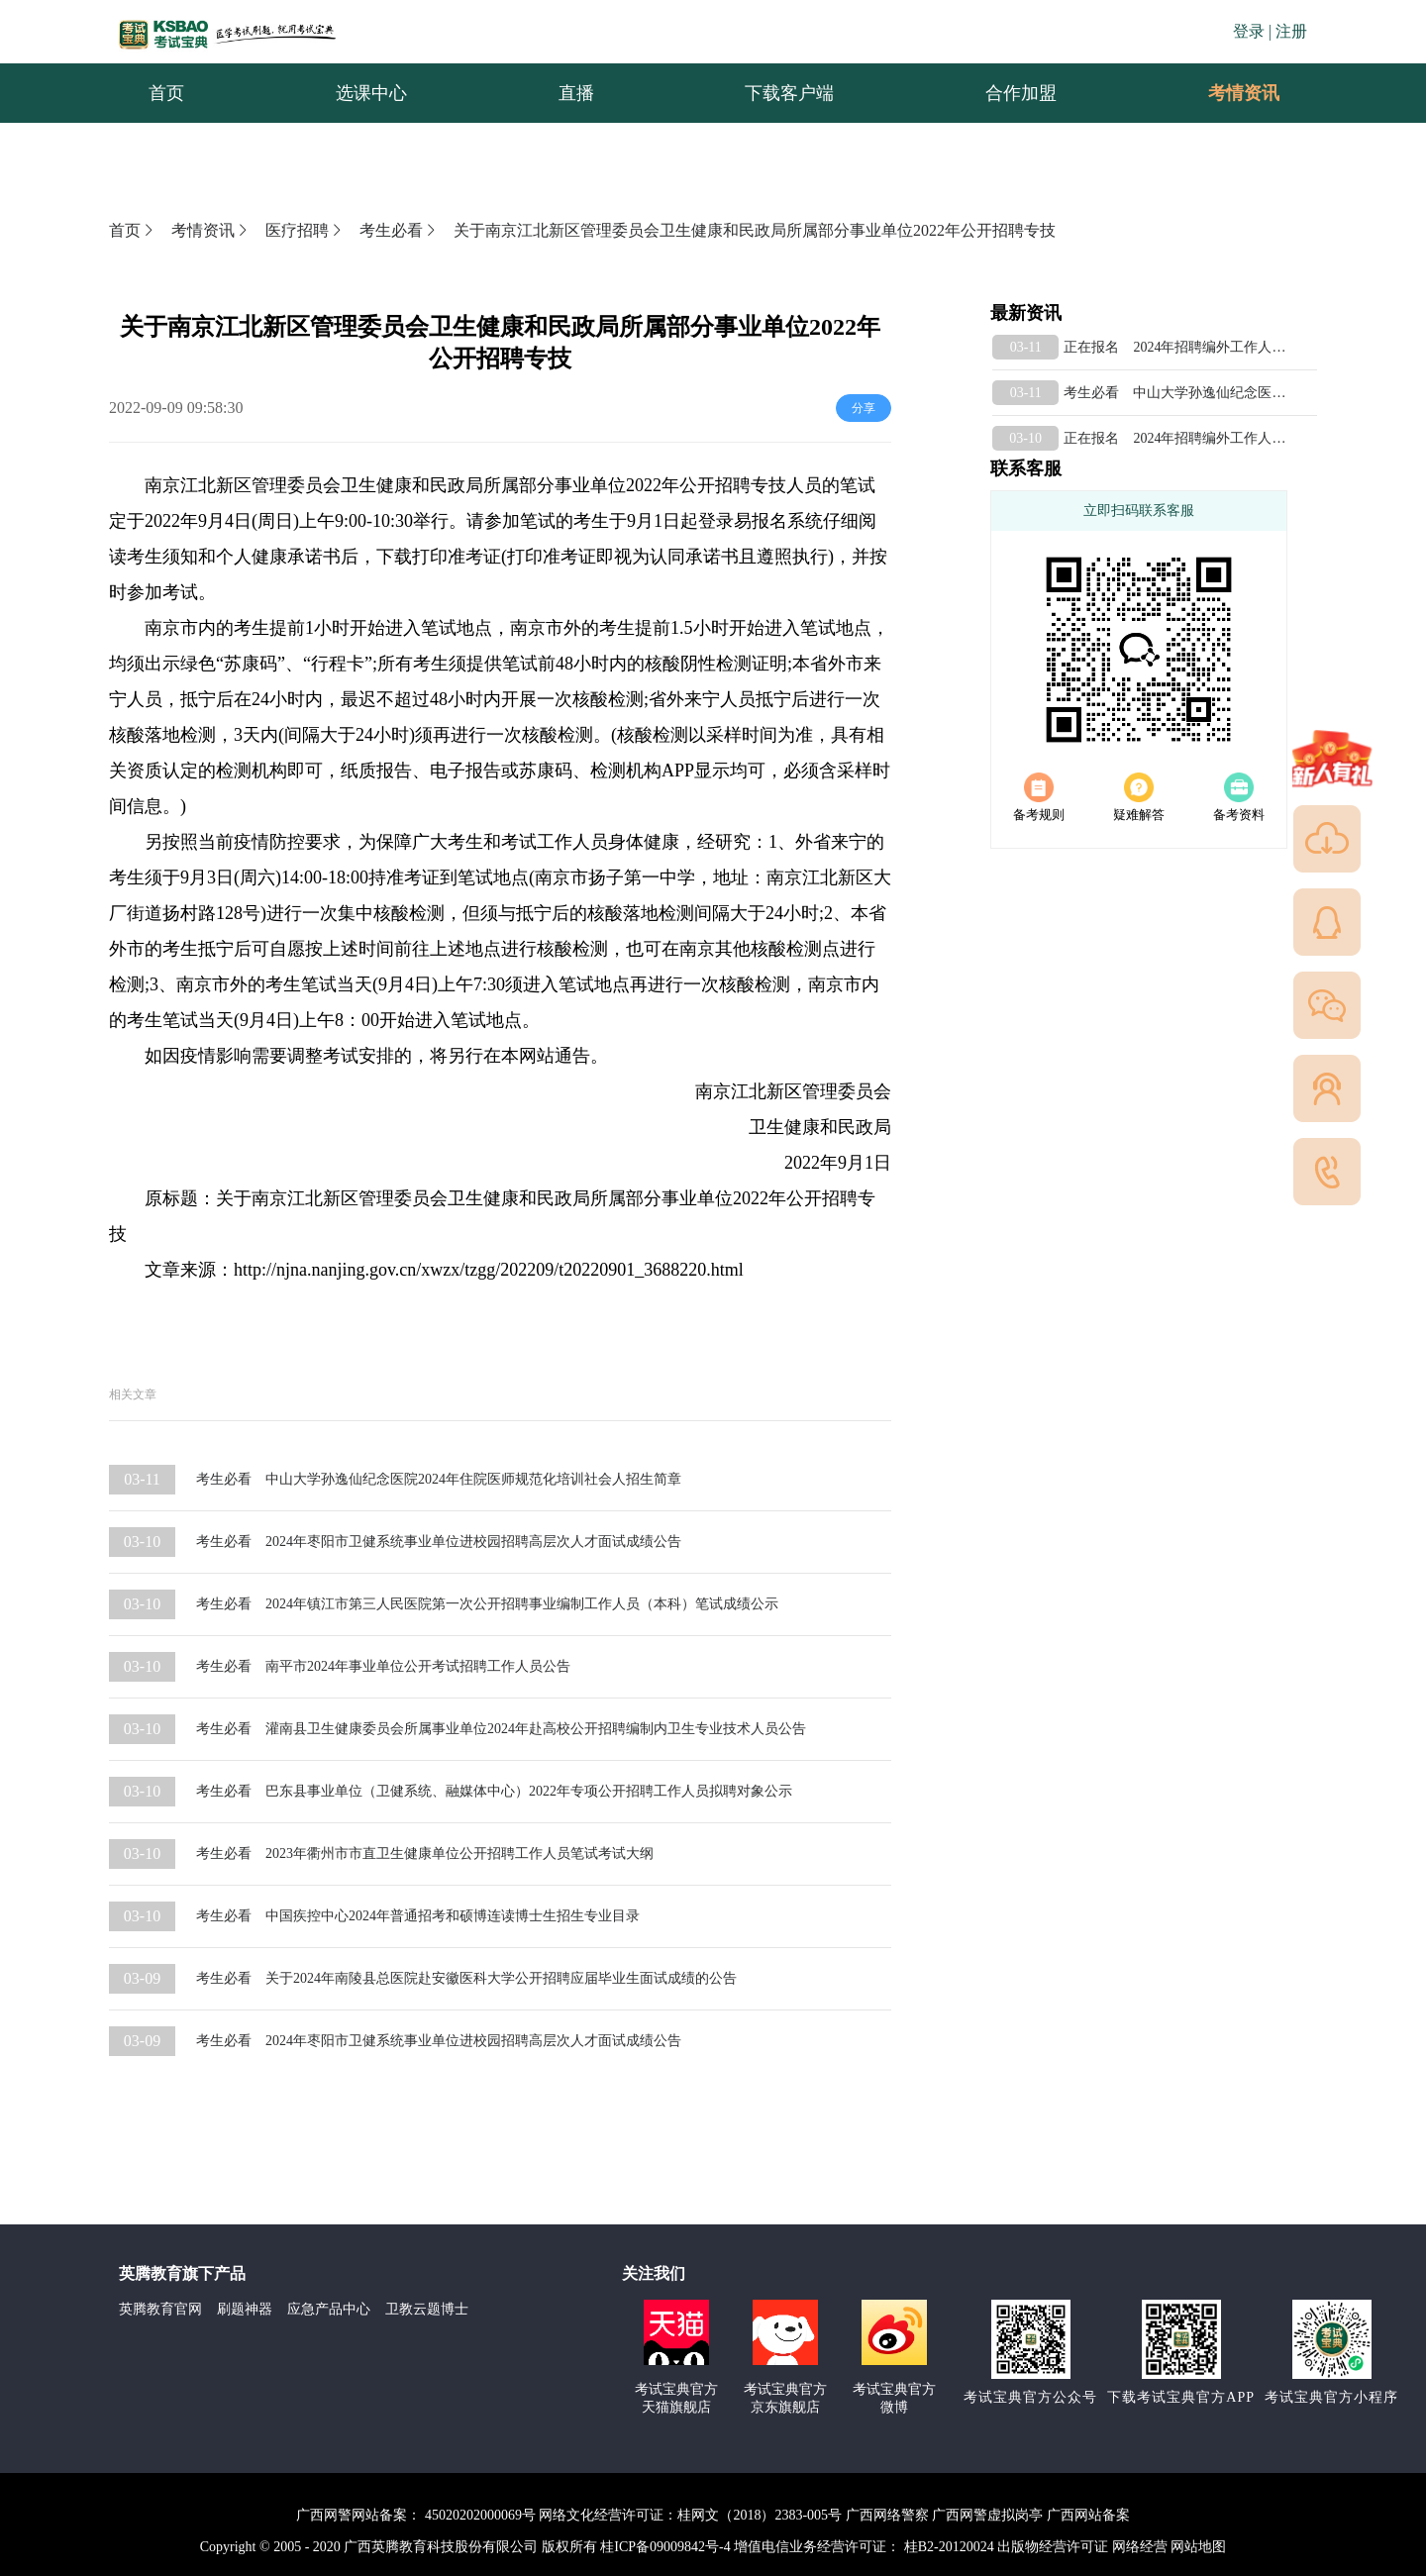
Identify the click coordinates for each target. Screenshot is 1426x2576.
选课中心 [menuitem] (371, 93)
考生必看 (399, 230)
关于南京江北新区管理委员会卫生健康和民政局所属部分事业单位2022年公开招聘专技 (755, 230)
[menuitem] (1242, 93)
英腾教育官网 (160, 2309)
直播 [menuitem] (576, 93)
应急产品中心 (328, 2309)
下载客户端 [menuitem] (789, 93)
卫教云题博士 (426, 2309)
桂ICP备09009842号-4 (665, 2546)
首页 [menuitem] (166, 93)
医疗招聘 (305, 230)
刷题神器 (244, 2309)
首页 (132, 230)
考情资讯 (1228, 93)
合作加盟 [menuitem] (1021, 93)
